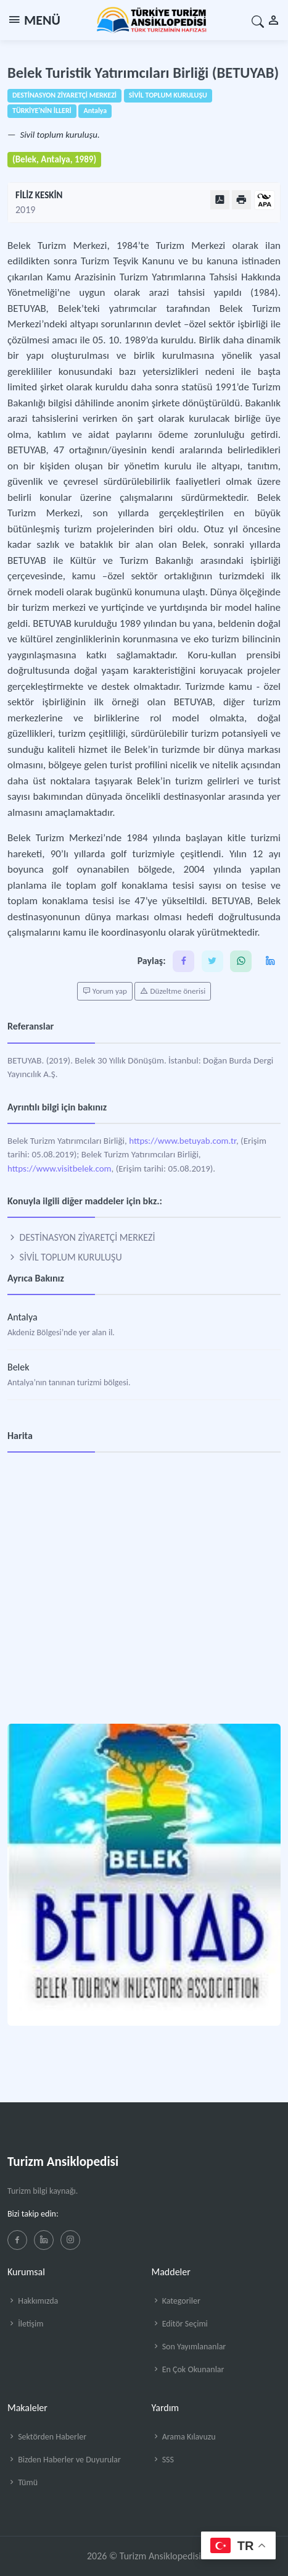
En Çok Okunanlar (188, 2369)
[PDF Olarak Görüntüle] (219, 199)
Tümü (22, 2482)
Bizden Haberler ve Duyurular (64, 2459)
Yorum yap (105, 991)
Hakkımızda (32, 2301)
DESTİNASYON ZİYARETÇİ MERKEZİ (81, 1237)
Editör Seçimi (180, 2323)
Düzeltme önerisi (172, 991)
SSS (163, 2459)
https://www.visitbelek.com (59, 1168)
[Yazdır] (241, 199)
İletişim (25, 2323)
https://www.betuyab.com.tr (182, 1140)
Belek (18, 1367)
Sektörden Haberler (46, 2436)
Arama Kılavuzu (184, 2436)
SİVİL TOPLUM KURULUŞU (64, 1257)
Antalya (22, 1317)
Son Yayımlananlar (189, 2346)
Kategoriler (176, 2301)
